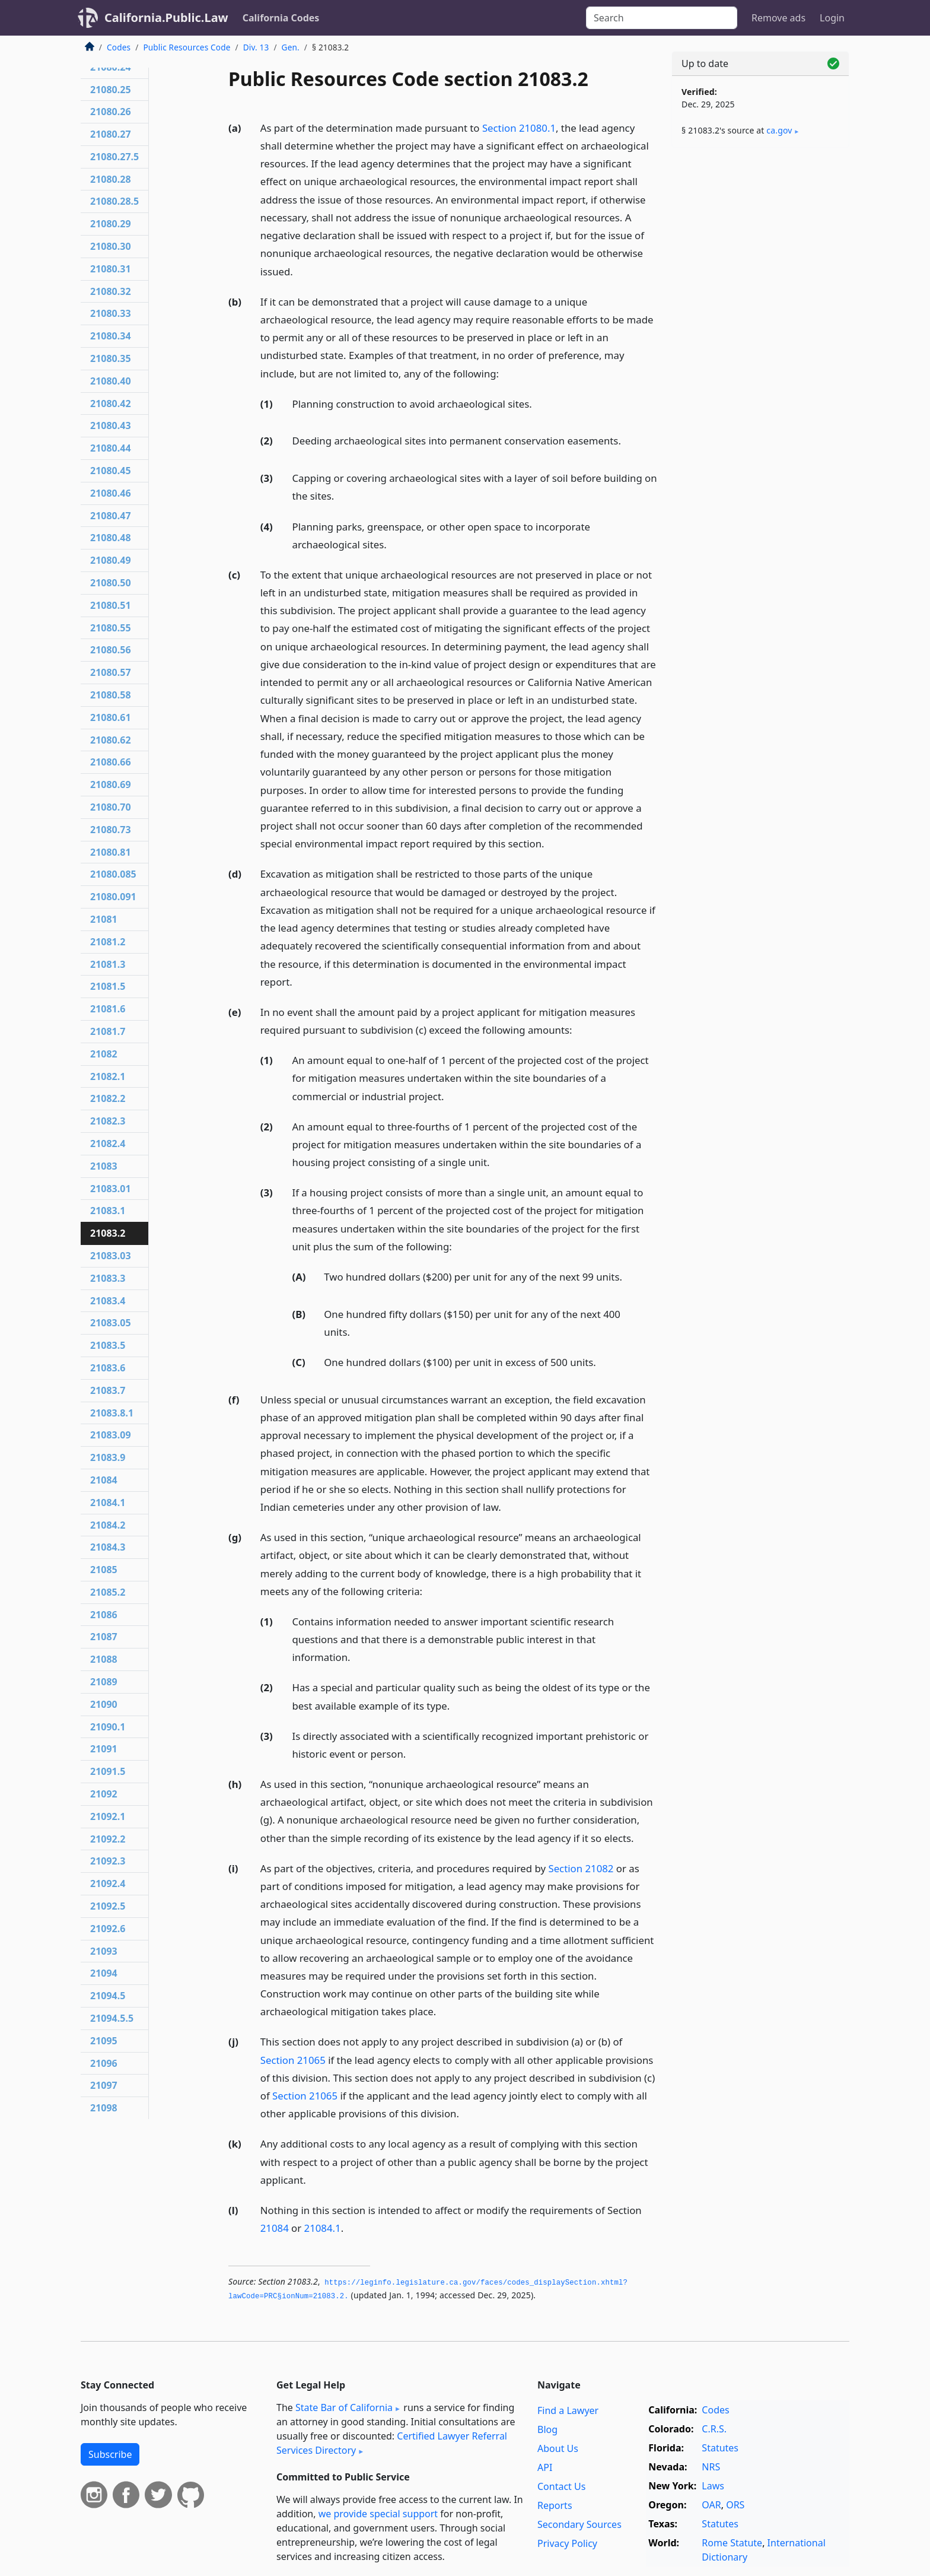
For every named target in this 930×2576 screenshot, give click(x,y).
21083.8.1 (111, 1412)
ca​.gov (779, 130)
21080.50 (110, 582)
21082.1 (107, 1076)
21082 (103, 1053)
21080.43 (110, 425)
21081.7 (107, 1031)
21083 (103, 1166)
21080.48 (110, 537)
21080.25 (110, 89)
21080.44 (110, 448)
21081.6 (107, 1008)
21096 (103, 2063)
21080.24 (110, 67)
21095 (103, 2040)
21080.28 (110, 179)
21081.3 (107, 964)
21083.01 (110, 1188)
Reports (554, 2505)
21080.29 (110, 223)
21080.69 (110, 784)
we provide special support (378, 2513)
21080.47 (110, 515)
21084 (274, 2228)
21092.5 (107, 1906)
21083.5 (107, 1345)
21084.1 (322, 2228)
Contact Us (561, 2486)
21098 (103, 2107)
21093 (103, 1951)
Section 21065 (293, 2060)
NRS (711, 2466)
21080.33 (110, 313)
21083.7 (107, 1390)
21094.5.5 (111, 2018)
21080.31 (110, 268)
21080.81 (110, 852)
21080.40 (110, 380)
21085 (103, 1569)
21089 (103, 1681)
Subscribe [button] (110, 2454)
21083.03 (110, 1255)
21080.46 (110, 493)
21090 (103, 1704)
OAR (711, 2504)
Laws (713, 2485)
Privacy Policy (567, 2543)
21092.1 (107, 1816)
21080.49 (110, 560)
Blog (547, 2429)
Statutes (720, 2447)
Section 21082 (580, 1868)
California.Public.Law (166, 17)
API (544, 2467)
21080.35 (110, 358)
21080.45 (110, 470)
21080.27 (110, 134)
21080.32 (110, 291)
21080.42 (110, 403)
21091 (103, 1748)
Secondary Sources (579, 2524)
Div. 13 (256, 47)
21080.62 (110, 740)
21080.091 (113, 896)
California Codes (281, 17)
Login (832, 17)
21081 (103, 919)
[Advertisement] (760, 342)
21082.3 (107, 1120)
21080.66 (110, 761)
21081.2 (107, 941)
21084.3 (107, 1547)
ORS (735, 2504)
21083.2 (107, 1233)
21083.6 (107, 1367)
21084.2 (107, 1525)
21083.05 (110, 1322)
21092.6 (107, 1928)
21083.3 (107, 1278)
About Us (557, 2448)
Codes (118, 47)
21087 (103, 1636)
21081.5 (107, 986)
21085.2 (107, 1592)
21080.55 (110, 627)
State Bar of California (344, 2407)
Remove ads (778, 17)
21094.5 (107, 1995)
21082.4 (107, 1143)
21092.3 (107, 1860)
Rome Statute (732, 2542)
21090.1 (107, 1726)
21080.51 (110, 605)
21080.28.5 (114, 201)
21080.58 (110, 694)
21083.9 (107, 1457)
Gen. (291, 47)
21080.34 (110, 335)
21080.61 (110, 717)
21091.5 (107, 1771)
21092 (103, 1793)
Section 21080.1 (519, 128)
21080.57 (110, 672)
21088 (103, 1659)
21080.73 (110, 829)
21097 (103, 2085)
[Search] (661, 18)
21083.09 (110, 1434)
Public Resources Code (186, 47)
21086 (103, 1614)
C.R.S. (714, 2428)
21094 (103, 1973)
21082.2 (107, 1098)
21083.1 (107, 1210)
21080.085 (113, 874)
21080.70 (110, 807)
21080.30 (110, 246)
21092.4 (107, 1883)
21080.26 (110, 111)
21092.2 (107, 1839)
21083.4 (107, 1300)
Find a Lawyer (567, 2410)
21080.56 (110, 649)
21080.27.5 (114, 156)
